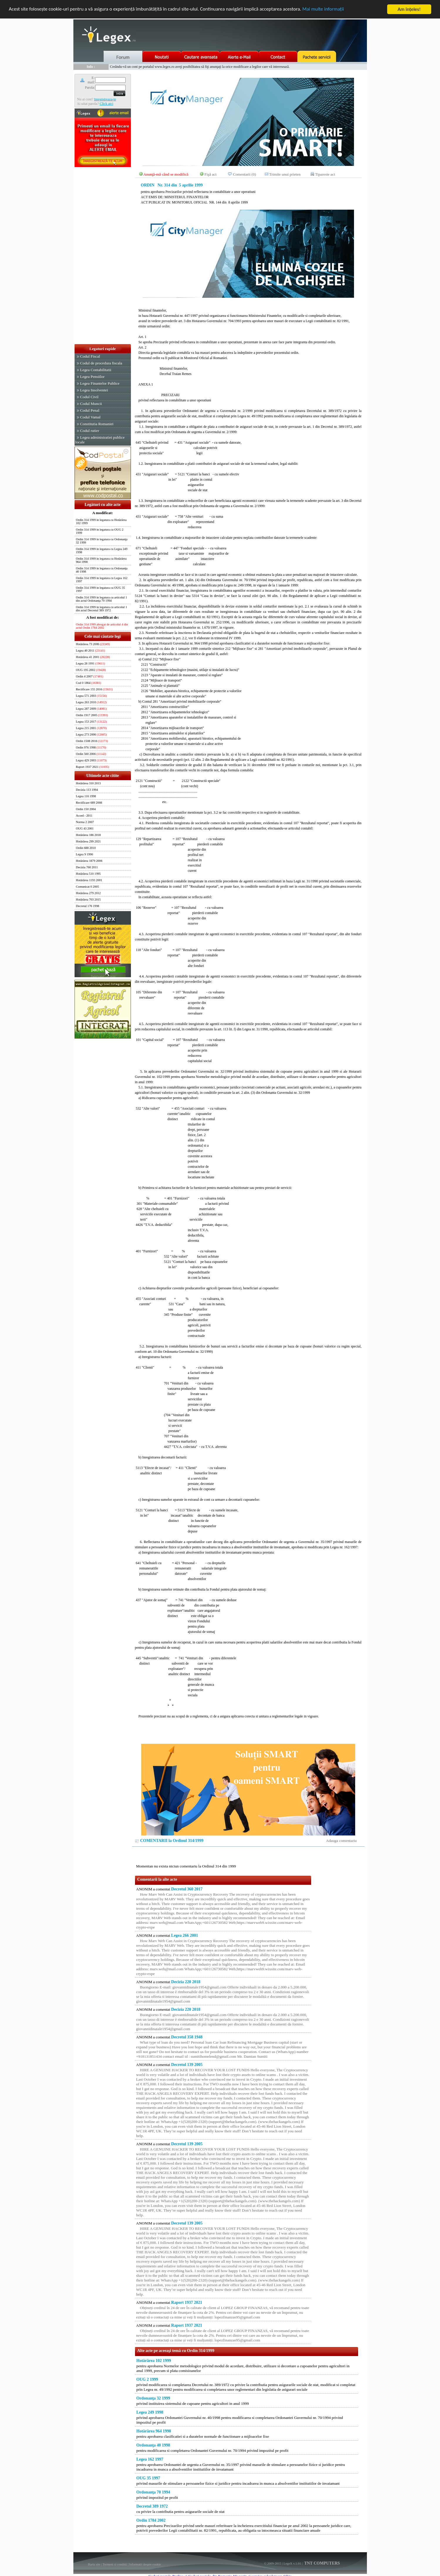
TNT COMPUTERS (321, 2563)
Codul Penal (90, 410)
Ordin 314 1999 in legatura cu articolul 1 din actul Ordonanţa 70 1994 (101, 599)
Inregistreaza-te (105, 99)
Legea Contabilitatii (95, 370)
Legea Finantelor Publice (99, 383)
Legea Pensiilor (92, 376)
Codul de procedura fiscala (101, 363)
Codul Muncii (91, 403)
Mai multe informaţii (324, 9)
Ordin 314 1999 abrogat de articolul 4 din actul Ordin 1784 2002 (102, 626)
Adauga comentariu (341, 1840)
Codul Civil (89, 397)
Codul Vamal (90, 417)
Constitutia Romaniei (97, 424)
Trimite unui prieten (285, 174)
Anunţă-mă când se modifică (165, 174)
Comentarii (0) (244, 174)
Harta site (94, 2564)
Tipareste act (325, 174)
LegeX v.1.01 (292, 2563)
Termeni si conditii (114, 2564)
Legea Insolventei (94, 390)
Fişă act (211, 174)
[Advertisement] (102, 256)
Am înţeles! (409, 9)
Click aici (106, 104)
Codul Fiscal (90, 356)
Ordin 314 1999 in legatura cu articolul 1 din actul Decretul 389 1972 (101, 608)
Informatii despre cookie (145, 2564)
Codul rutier (89, 430)
